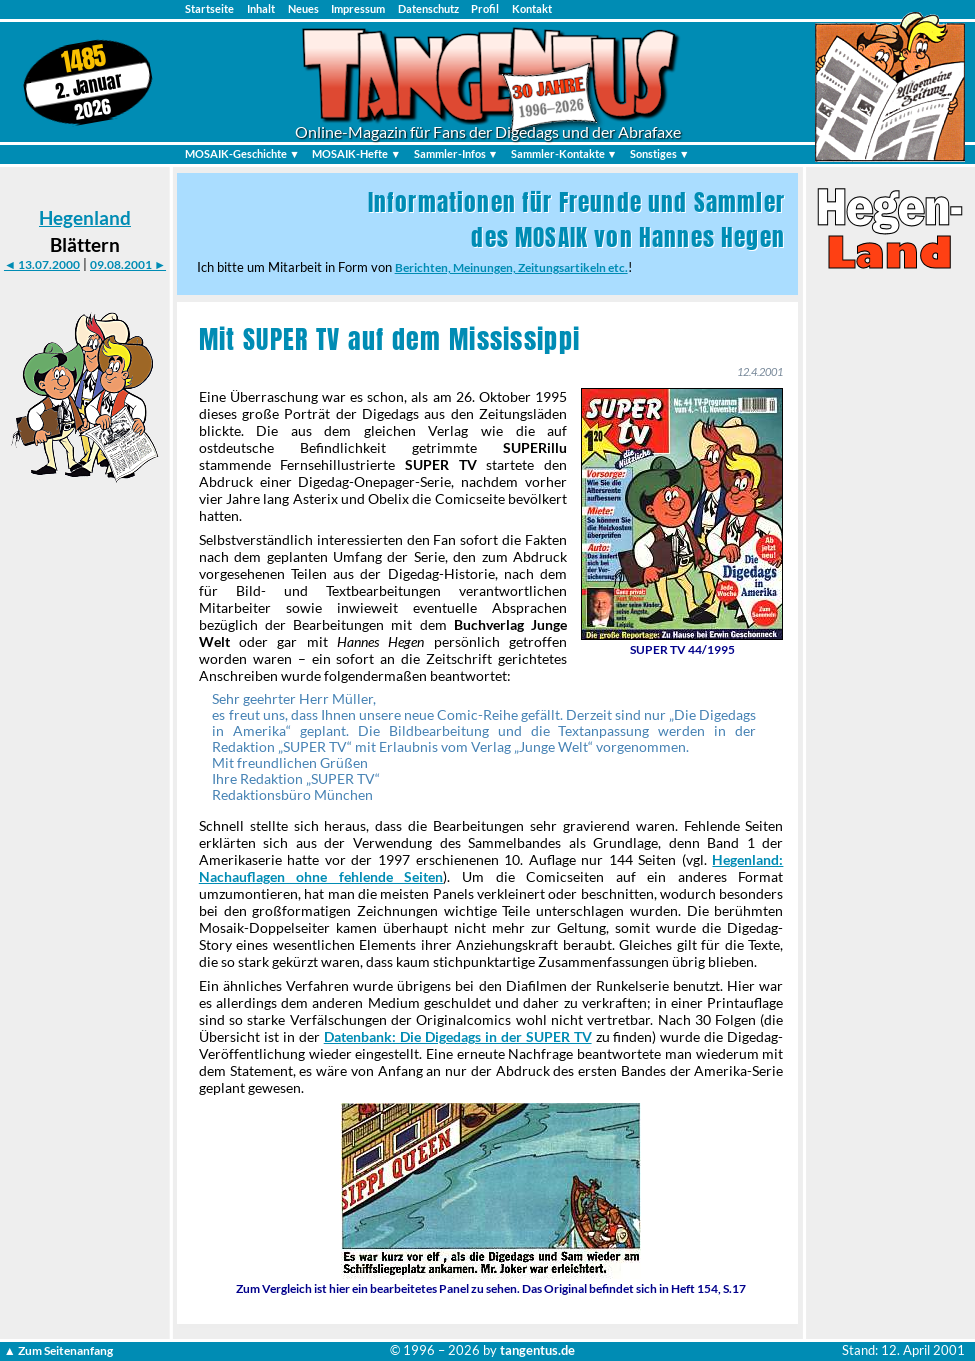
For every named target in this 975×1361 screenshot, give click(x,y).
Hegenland (85, 217)
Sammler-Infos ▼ (456, 153)
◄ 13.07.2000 (42, 264)
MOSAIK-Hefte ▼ (356, 153)
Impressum (358, 8)
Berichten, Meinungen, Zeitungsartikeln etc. (511, 267)
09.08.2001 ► (128, 264)
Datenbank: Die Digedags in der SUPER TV (458, 1037)
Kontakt (532, 8)
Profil (485, 8)
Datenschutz (428, 8)
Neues (303, 8)
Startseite (209, 8)
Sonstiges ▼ (660, 153)
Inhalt (261, 8)
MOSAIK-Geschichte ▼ (242, 153)
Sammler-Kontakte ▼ (564, 153)
